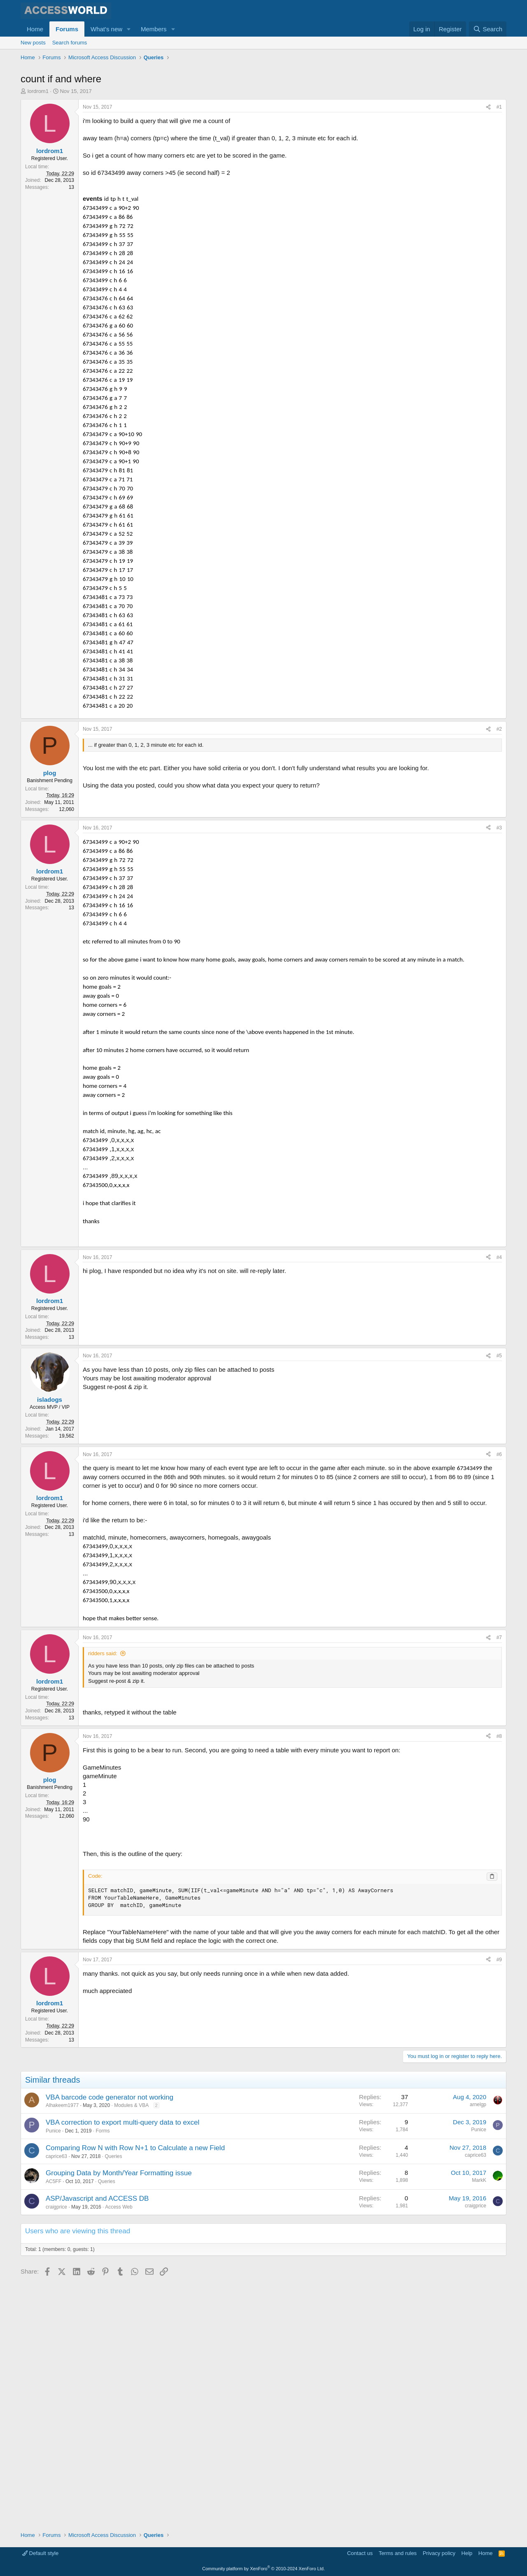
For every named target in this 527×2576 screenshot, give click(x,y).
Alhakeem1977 (62, 2350)
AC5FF (53, 2426)
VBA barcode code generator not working (109, 2342)
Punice (53, 2375)
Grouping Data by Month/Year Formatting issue (119, 2417)
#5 (499, 1600)
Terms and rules (398, 2553)
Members (154, 29)
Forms (103, 2375)
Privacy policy (439, 2553)
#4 (499, 1502)
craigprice (56, 2451)
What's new (106, 29)
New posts (33, 42)
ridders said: (102, 1898)
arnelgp (478, 2349)
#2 (499, 877)
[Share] (488, 146)
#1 (499, 146)
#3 (499, 976)
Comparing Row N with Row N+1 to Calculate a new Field (135, 2392)
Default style (40, 2553)
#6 (499, 1699)
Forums (67, 29)
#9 (499, 2204)
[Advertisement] (170, 86)
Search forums (69, 42)
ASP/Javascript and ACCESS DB (97, 2443)
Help (467, 2553)
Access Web (118, 2451)
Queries (113, 2401)
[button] (129, 29)
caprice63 (56, 2401)
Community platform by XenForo (263, 2568)
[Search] (487, 29)
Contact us (360, 2553)
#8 (499, 1981)
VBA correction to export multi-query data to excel (122, 2367)
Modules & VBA (131, 2350)
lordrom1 (38, 130)
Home (35, 29)
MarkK (479, 2424)
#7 (499, 1882)
